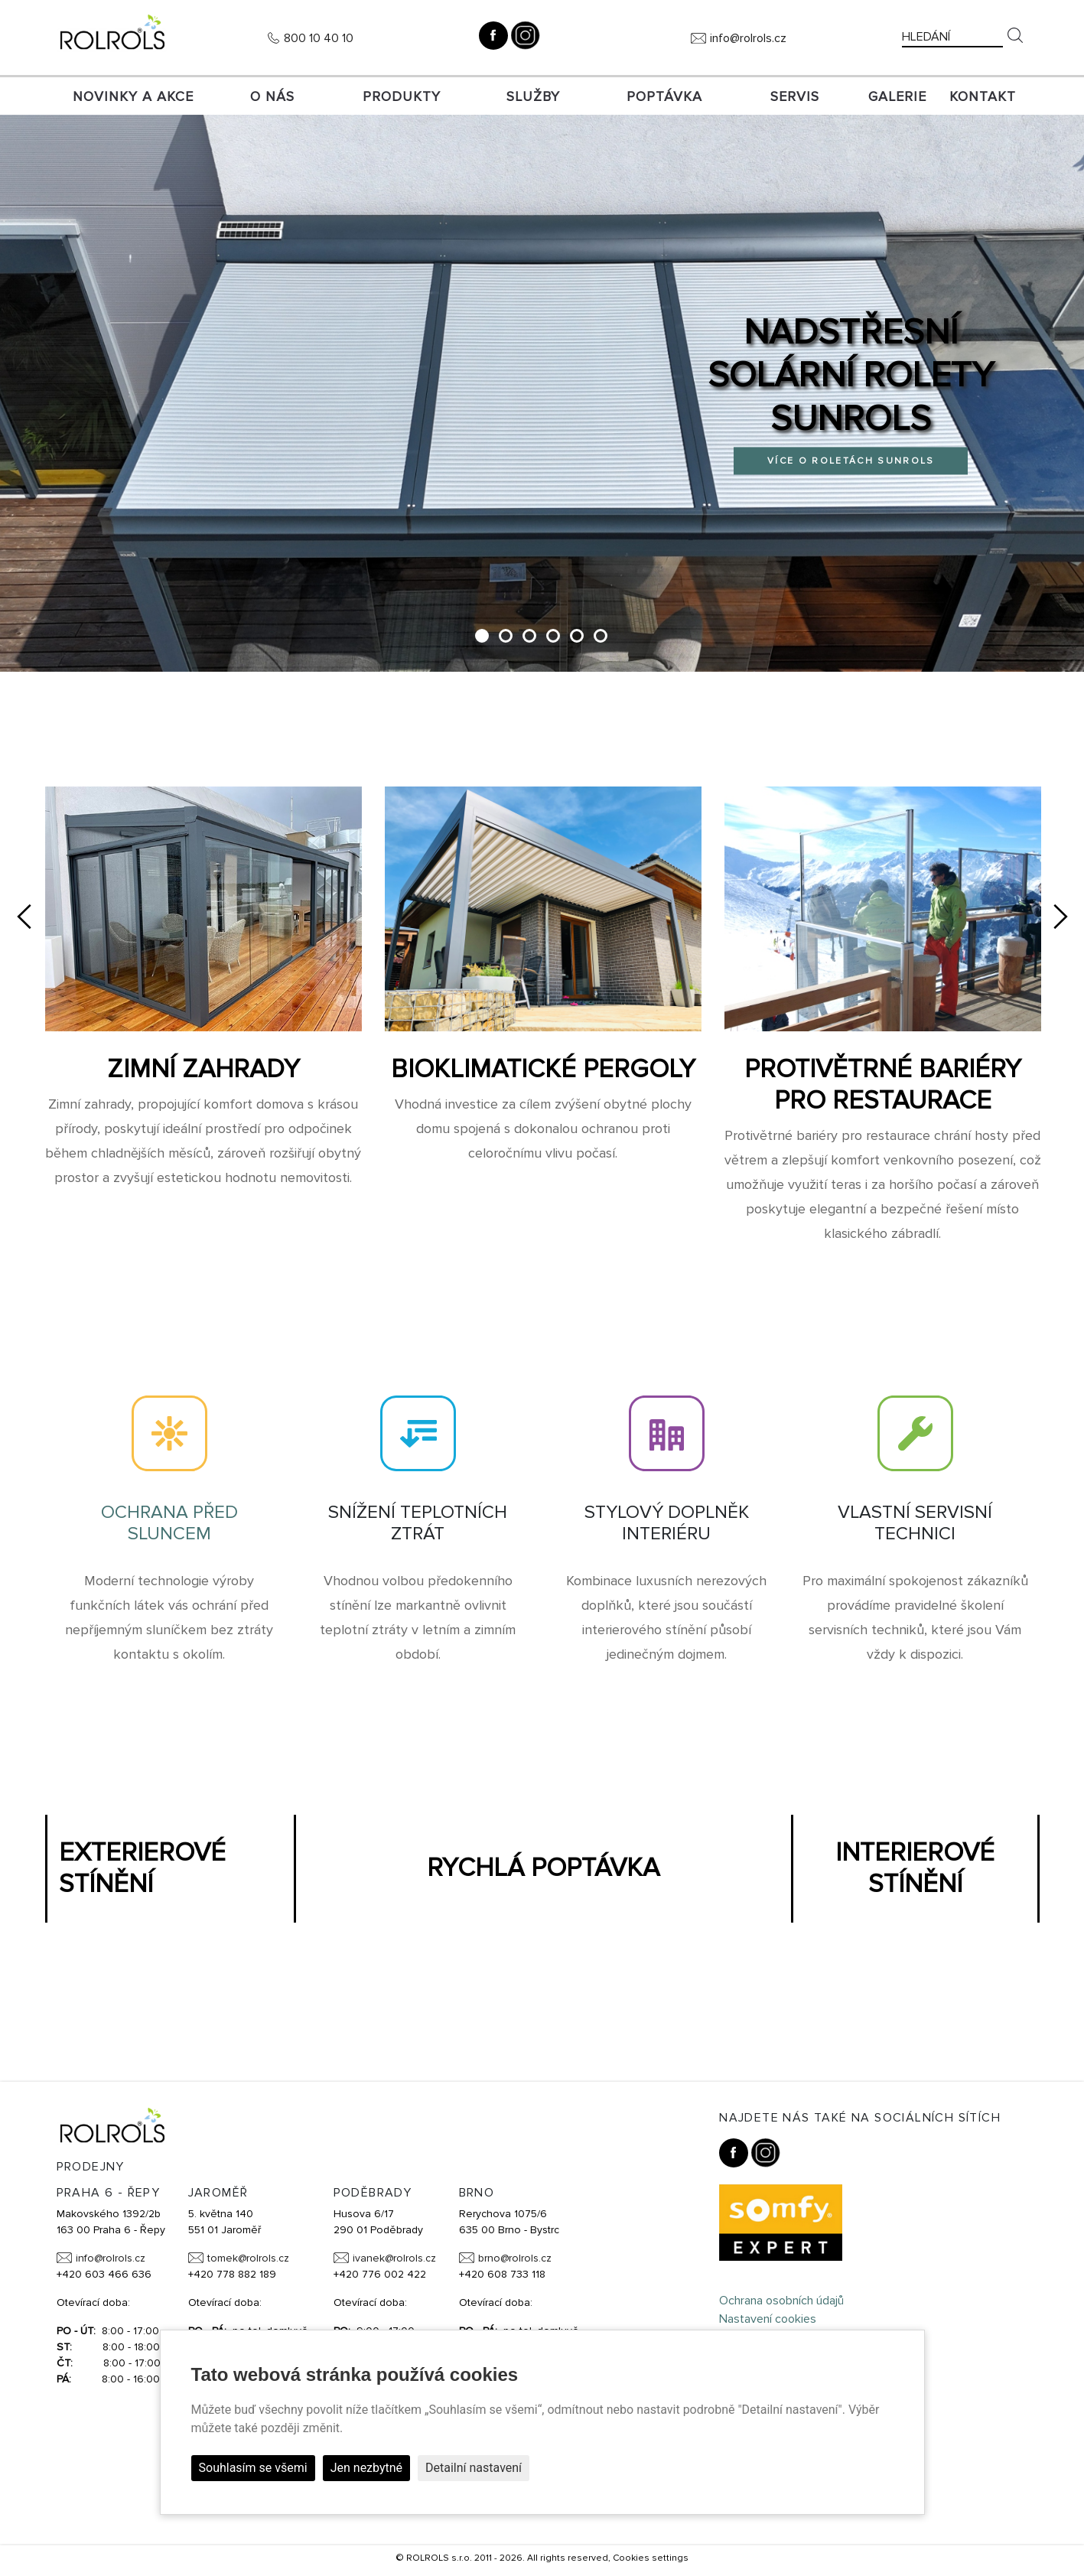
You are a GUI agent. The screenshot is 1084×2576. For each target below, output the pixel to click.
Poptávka (664, 96)
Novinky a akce (133, 96)
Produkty (402, 96)
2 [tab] (508, 640)
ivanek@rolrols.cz (394, 2261)
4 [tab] (555, 640)
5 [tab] (579, 640)
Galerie (897, 96)
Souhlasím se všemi (253, 2467)
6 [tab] (603, 640)
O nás (272, 96)
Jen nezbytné (366, 2467)
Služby (533, 96)
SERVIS (794, 96)
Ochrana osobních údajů (781, 2304)
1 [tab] (483, 640)
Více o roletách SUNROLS (851, 461)
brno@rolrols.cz (515, 2261)
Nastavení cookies (767, 2322)
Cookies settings (650, 2561)
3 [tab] (532, 640)
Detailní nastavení (473, 2467)
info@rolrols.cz (748, 38)
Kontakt (982, 96)
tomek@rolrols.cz (248, 2261)
